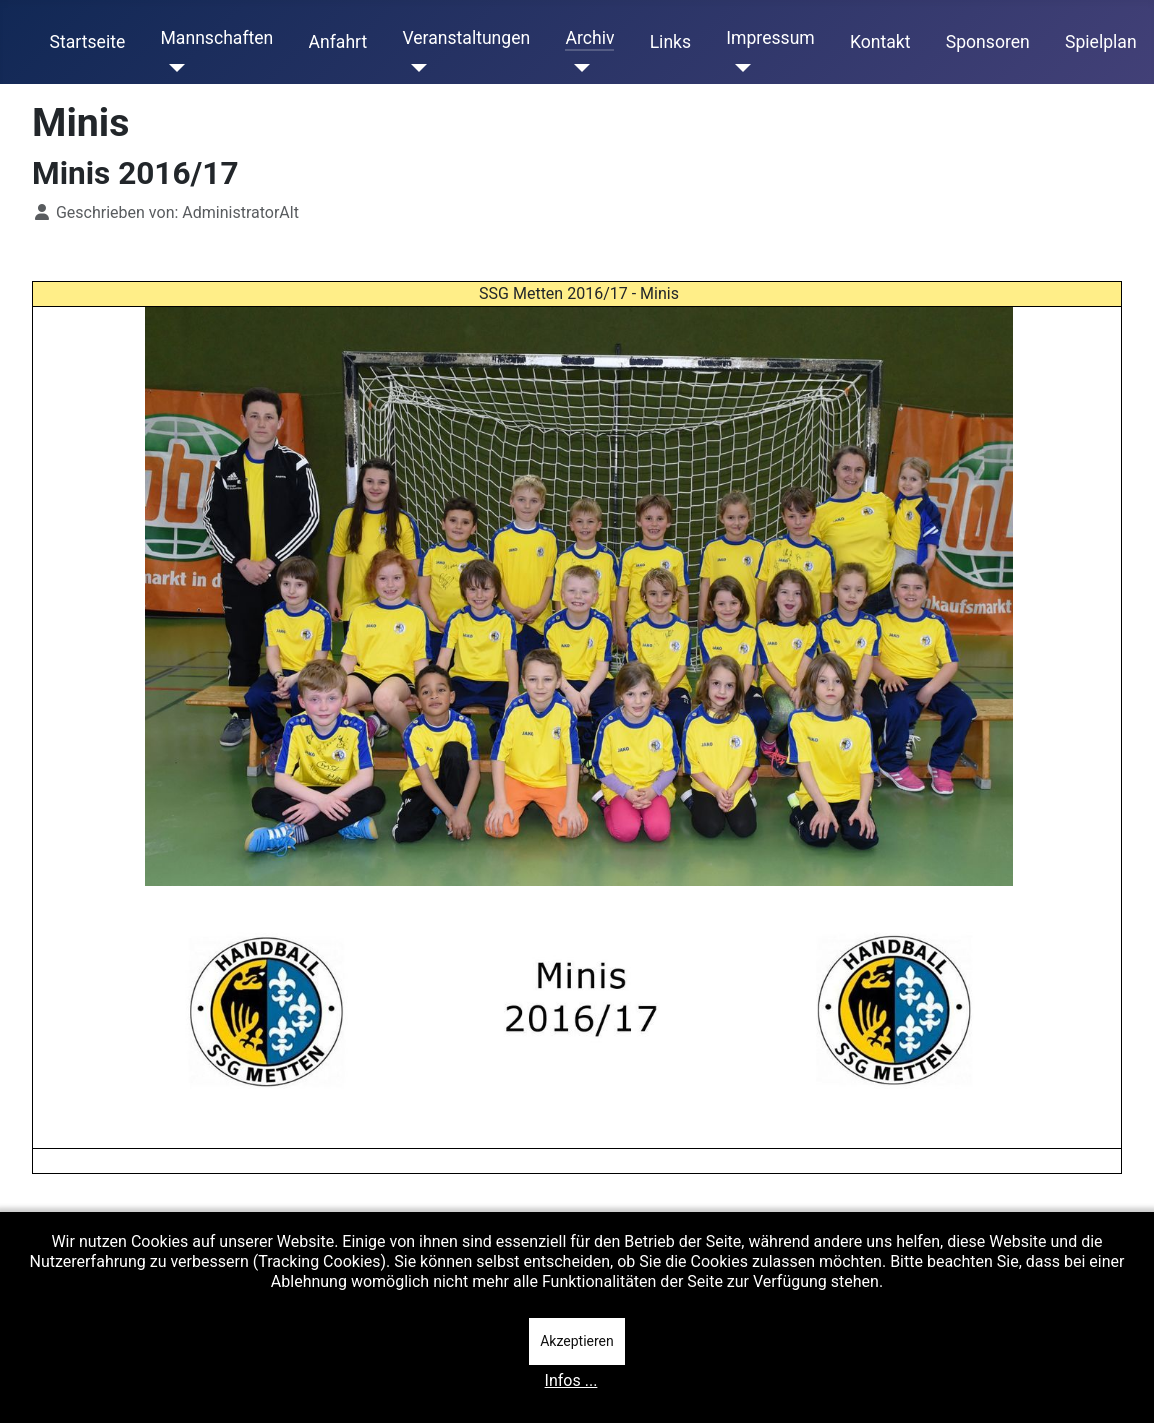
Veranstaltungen (466, 38)
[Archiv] (577, 68)
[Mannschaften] (172, 68)
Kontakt (880, 42)
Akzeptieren (577, 1341)
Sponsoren (988, 42)
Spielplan (1101, 42)
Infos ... (571, 1380)
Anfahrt (338, 42)
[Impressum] (738, 68)
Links (670, 42)
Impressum (770, 38)
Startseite (88, 42)
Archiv (589, 38)
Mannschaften (216, 38)
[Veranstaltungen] (414, 68)
